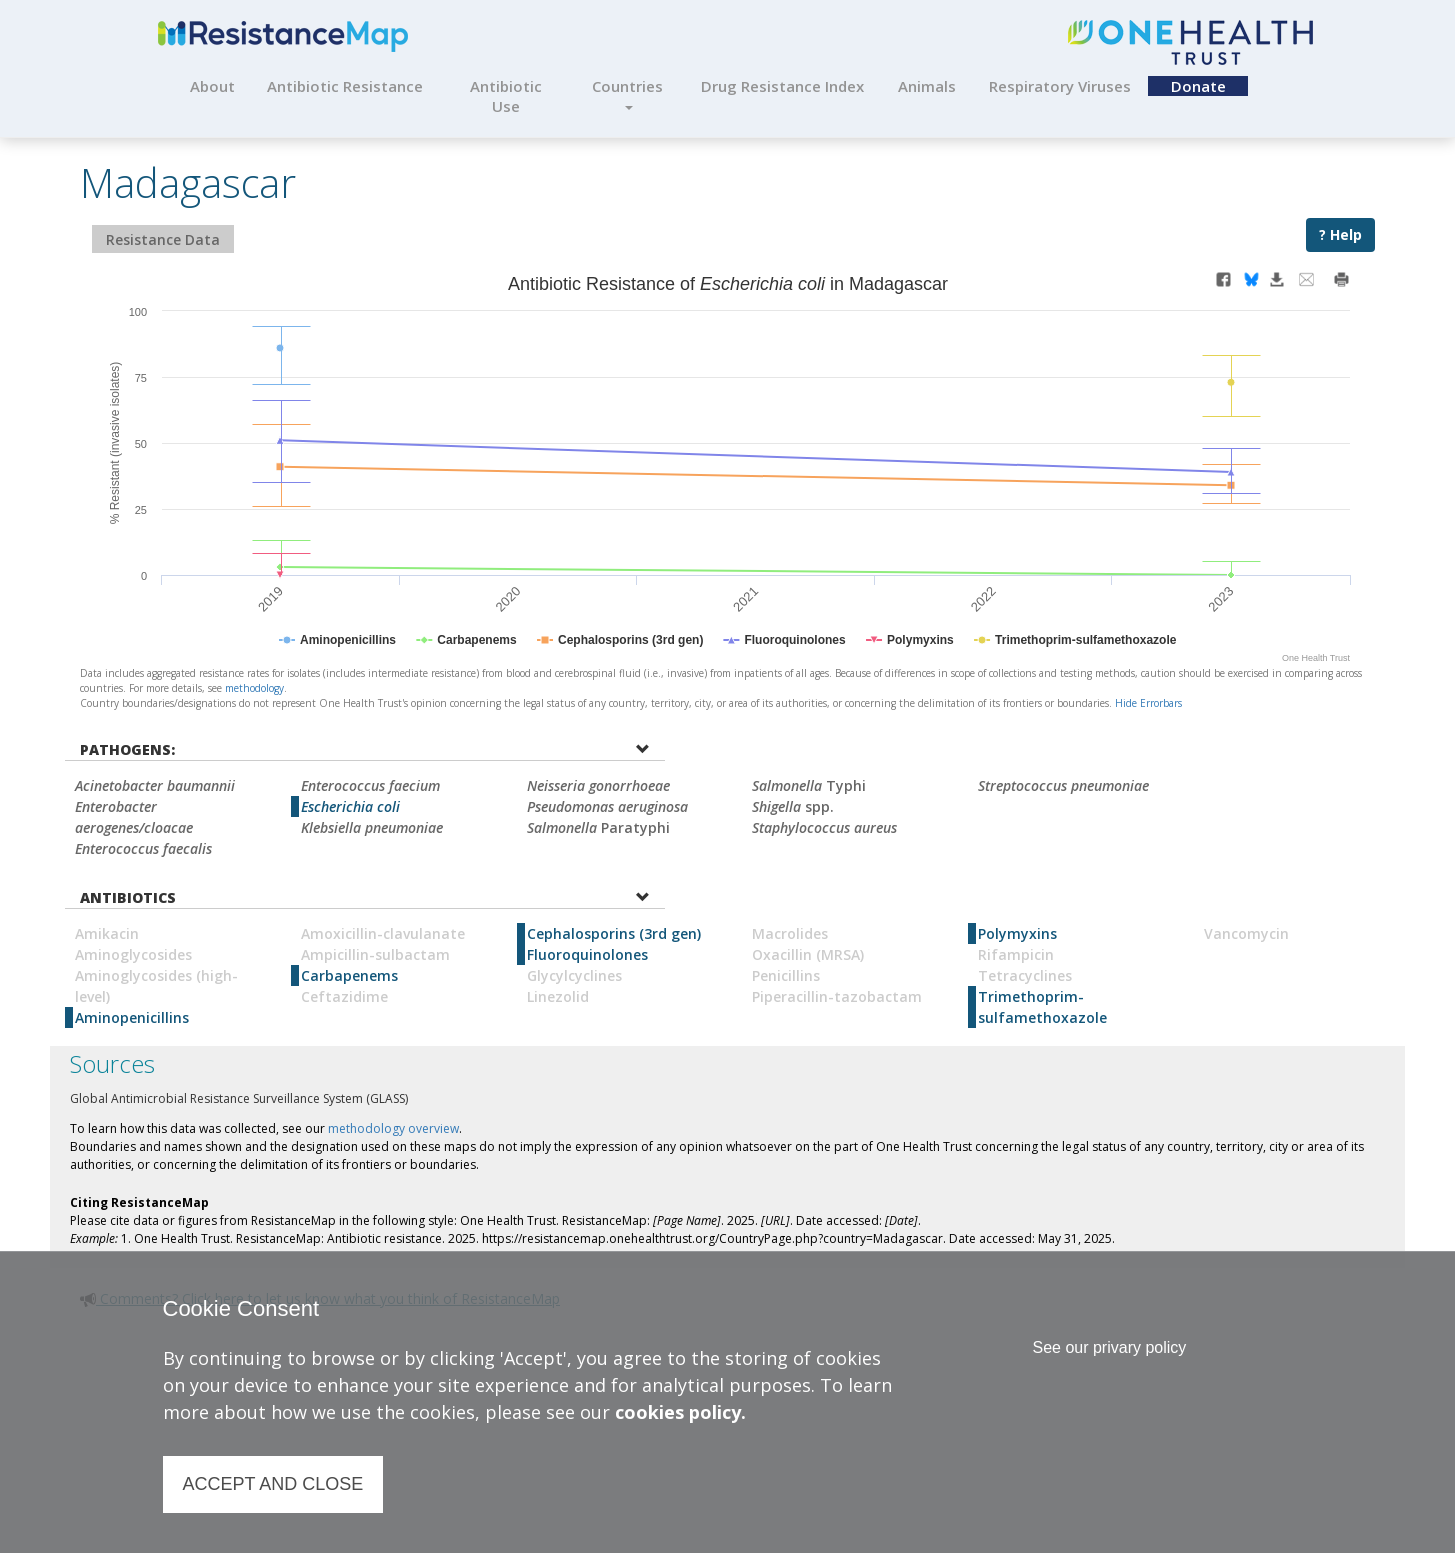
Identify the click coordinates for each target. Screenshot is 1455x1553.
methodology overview (393, 1128)
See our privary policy (1109, 1347)
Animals (927, 86)
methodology (254, 688)
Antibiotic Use (506, 96)
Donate (1198, 86)
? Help (1340, 234)
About (212, 86)
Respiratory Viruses (1060, 86)
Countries (627, 93)
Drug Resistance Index (782, 86)
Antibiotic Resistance (345, 86)
